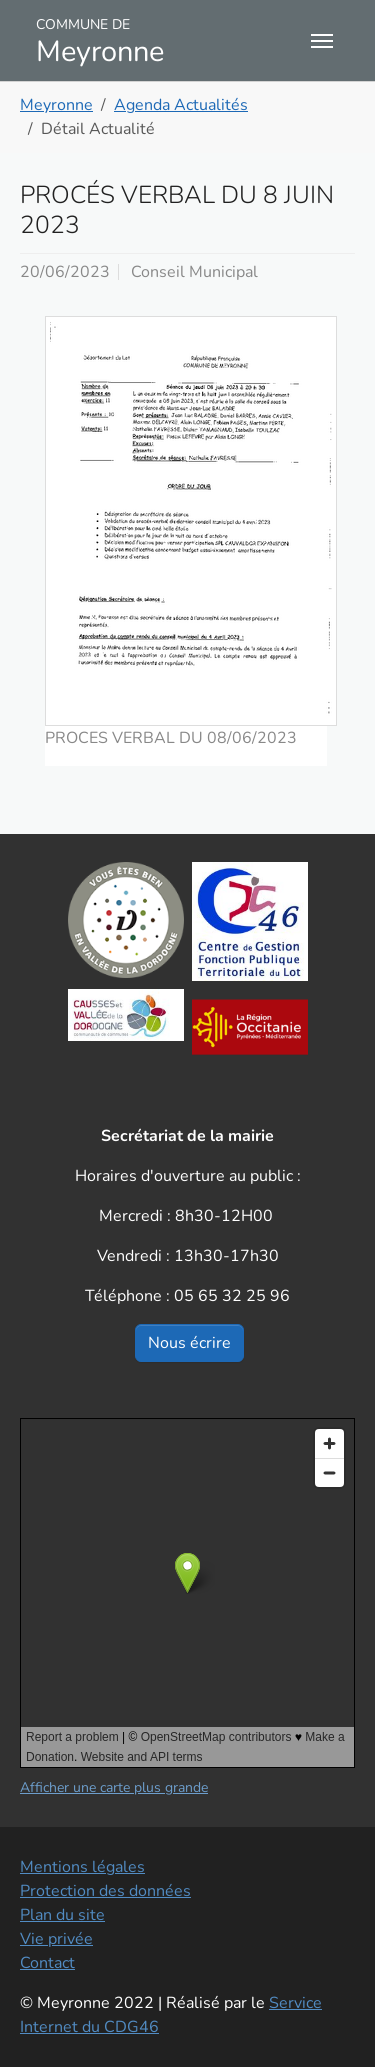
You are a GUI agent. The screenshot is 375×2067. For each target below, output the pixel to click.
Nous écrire (189, 1343)
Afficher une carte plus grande (114, 1787)
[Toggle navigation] (322, 41)
